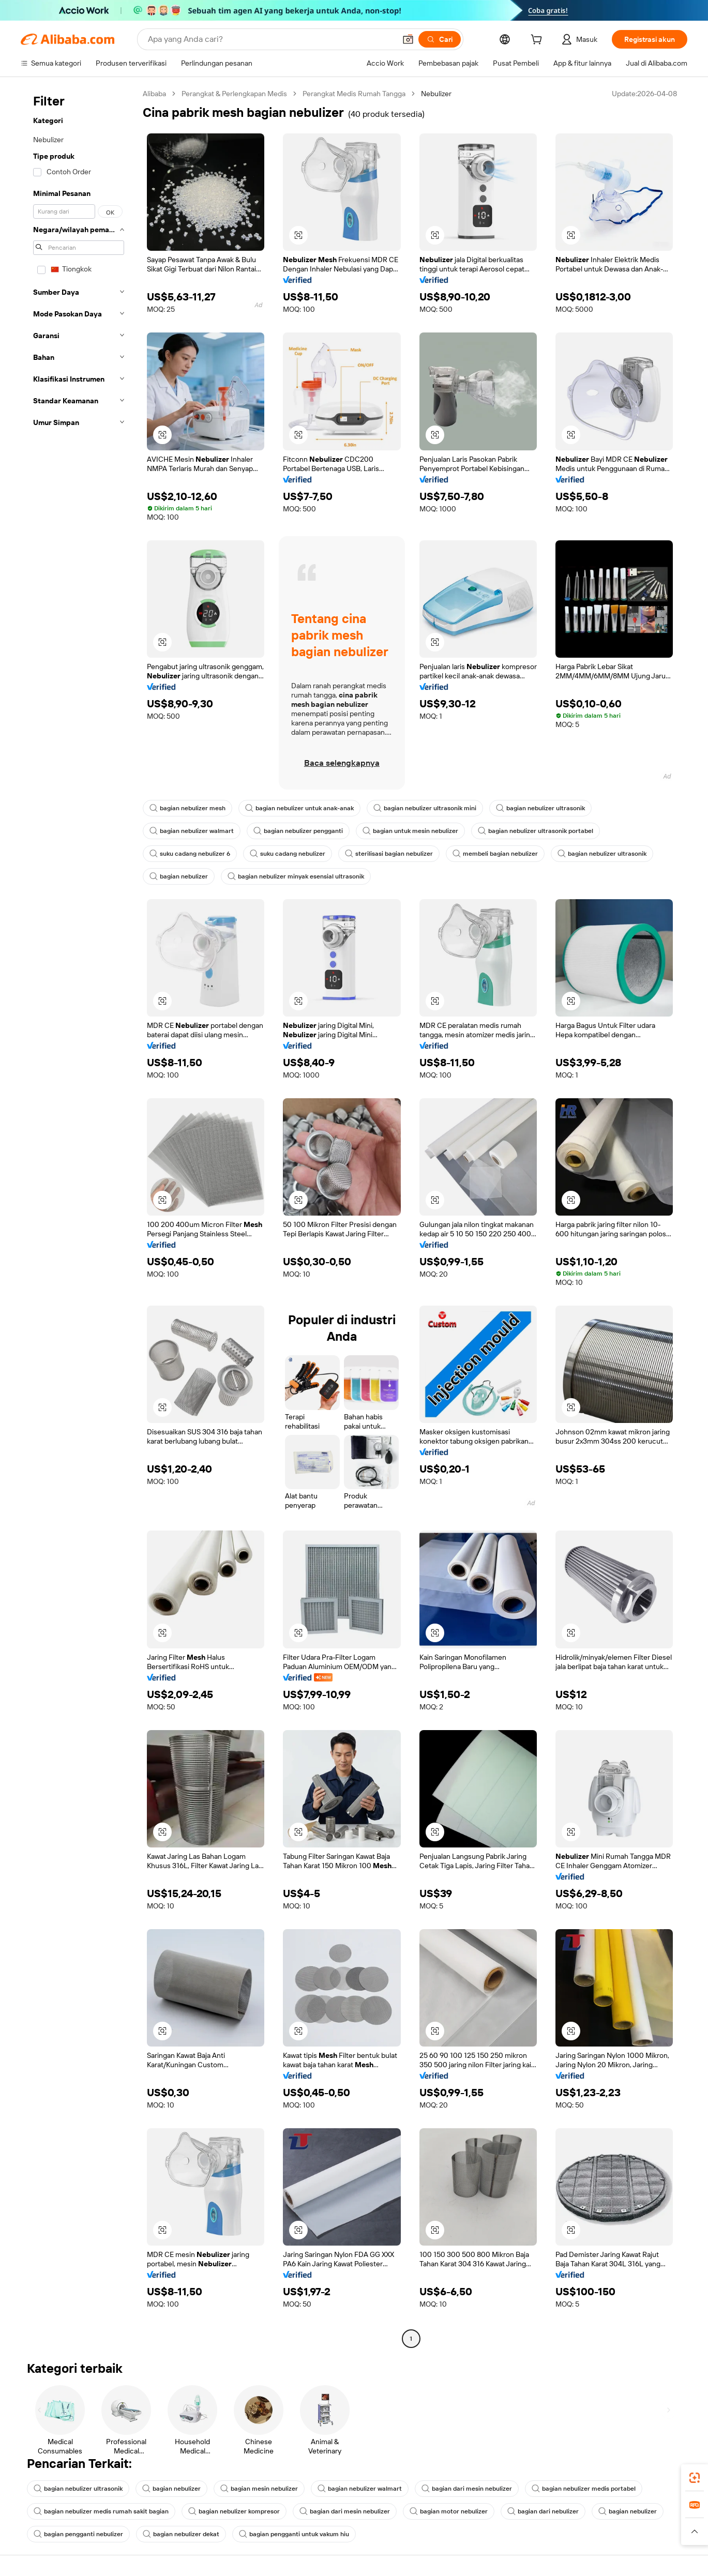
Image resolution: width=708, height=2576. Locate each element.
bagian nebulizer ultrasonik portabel (535, 831)
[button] (408, 39)
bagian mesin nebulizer (259, 2488)
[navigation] (78, 1217)
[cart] (538, 41)
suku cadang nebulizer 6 (189, 854)
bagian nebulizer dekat (181, 2534)
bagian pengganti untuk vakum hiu (294, 2534)
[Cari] (439, 39)
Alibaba (154, 93)
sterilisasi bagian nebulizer (389, 854)
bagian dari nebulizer (543, 2511)
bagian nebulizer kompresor (234, 2511)
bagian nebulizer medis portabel (584, 2488)
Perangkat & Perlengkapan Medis (234, 93)
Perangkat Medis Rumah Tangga (354, 93)
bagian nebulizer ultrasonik (540, 808)
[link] (694, 2477)
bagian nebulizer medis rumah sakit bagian (101, 2511)
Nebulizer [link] (436, 93)
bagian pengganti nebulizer (78, 2534)
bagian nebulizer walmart (191, 831)
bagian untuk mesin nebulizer (410, 831)
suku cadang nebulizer (287, 854)
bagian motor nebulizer (449, 2511)
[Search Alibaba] (271, 39)
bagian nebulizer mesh (187, 808)
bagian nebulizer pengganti (298, 831)
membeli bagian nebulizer (495, 854)
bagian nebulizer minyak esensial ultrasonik (296, 876)
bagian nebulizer (178, 876)
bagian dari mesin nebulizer (466, 2488)
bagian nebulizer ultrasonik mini (424, 808)
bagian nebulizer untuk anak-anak (299, 808)
